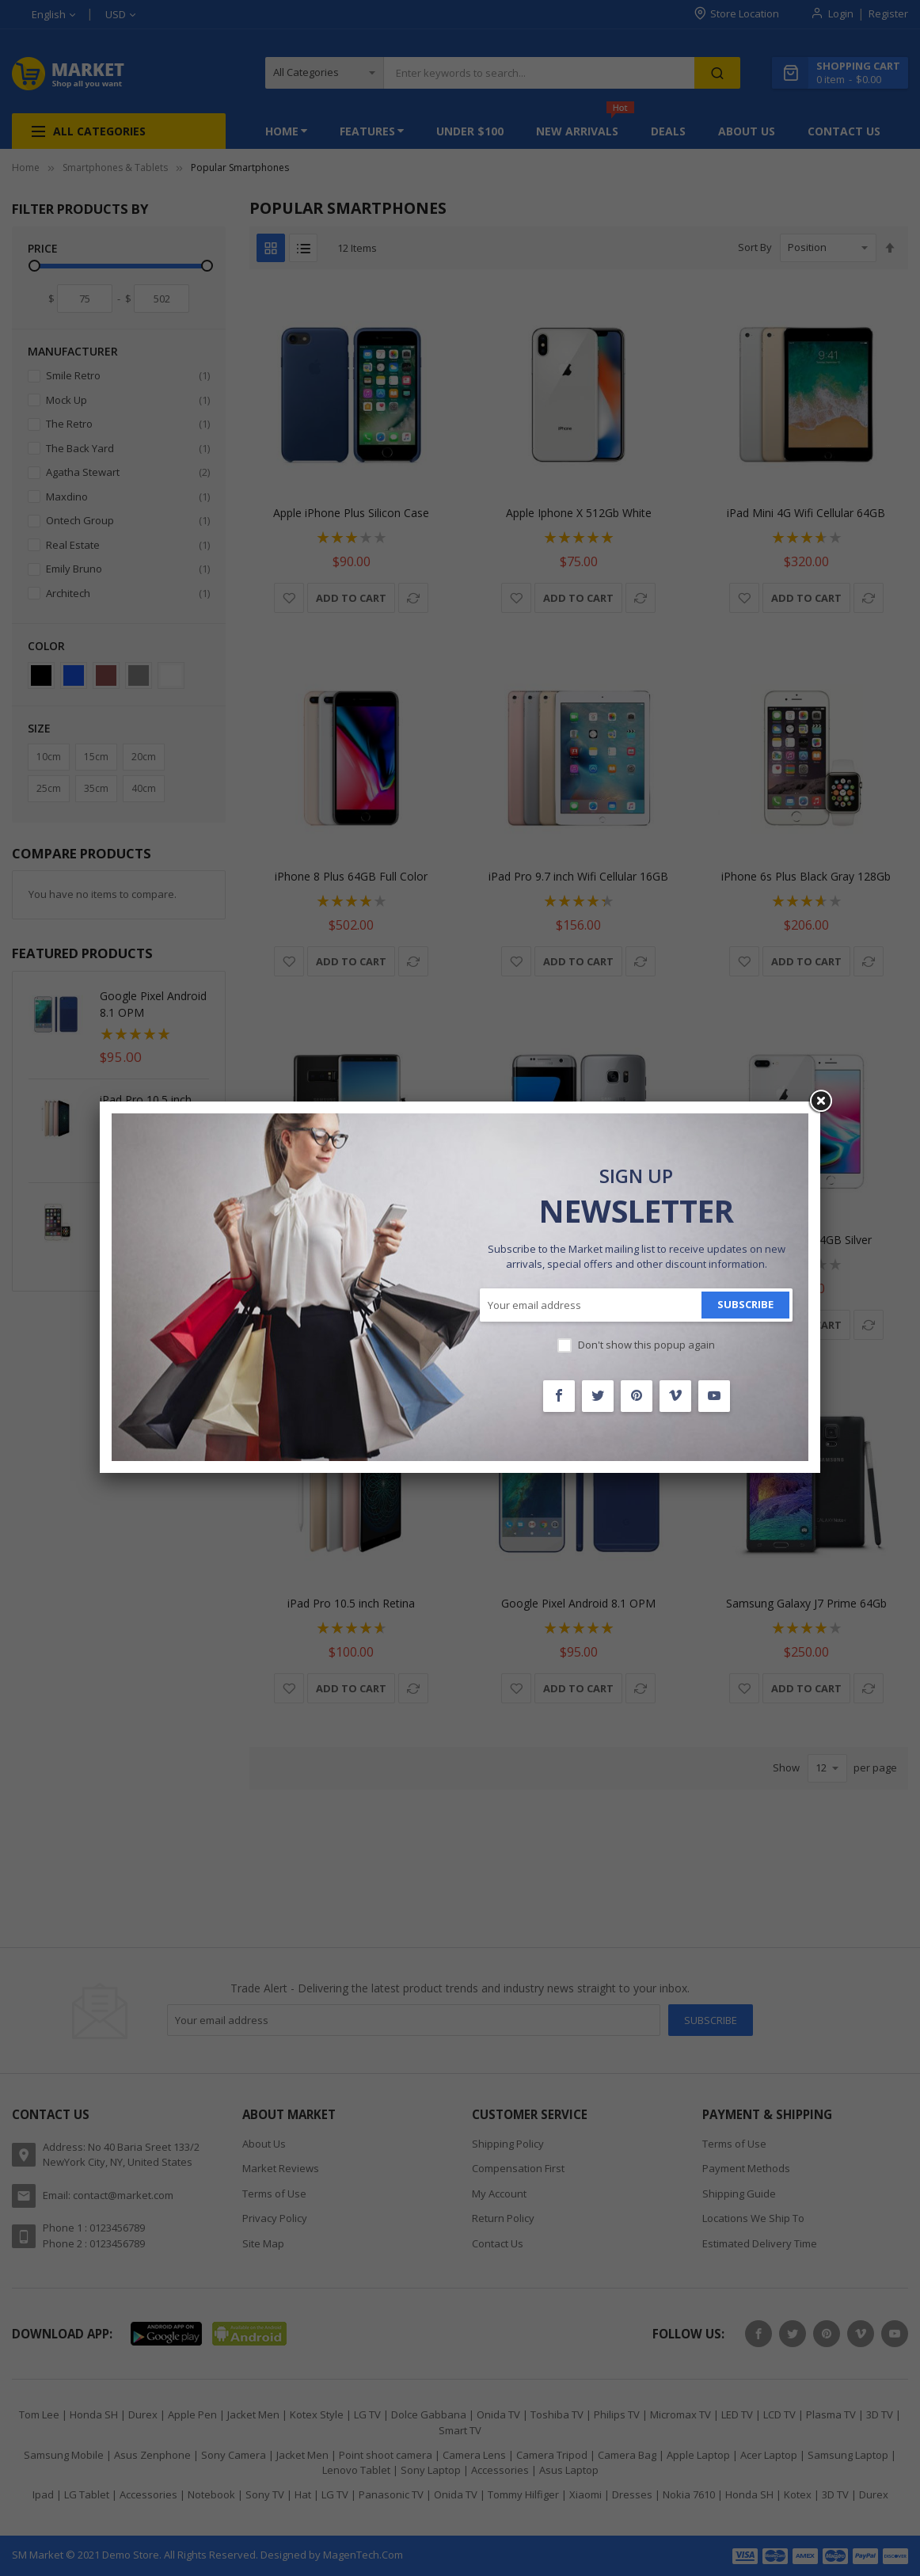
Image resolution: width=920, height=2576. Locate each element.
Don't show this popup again (646, 1344)
